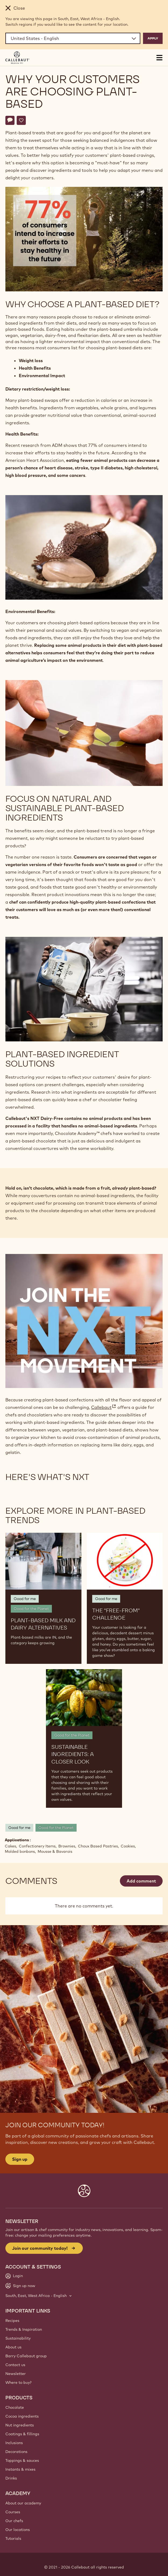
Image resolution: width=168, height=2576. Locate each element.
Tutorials (13, 2538)
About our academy (23, 2503)
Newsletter (15, 2373)
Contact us (15, 2364)
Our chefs (14, 2520)
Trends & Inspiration (23, 2329)
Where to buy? (18, 2382)
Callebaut (103, 1407)
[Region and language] (72, 38)
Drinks (11, 2478)
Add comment (141, 1881)
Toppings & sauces (22, 2460)
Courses (12, 2512)
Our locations (17, 2529)
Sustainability (18, 2338)
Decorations (16, 2451)
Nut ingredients (19, 2425)
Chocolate (14, 2407)
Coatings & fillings (22, 2434)
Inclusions (14, 2442)
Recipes (12, 2320)
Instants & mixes (20, 2469)
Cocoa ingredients (22, 2416)
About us (13, 2347)
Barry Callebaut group (26, 2356)
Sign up (19, 2159)
